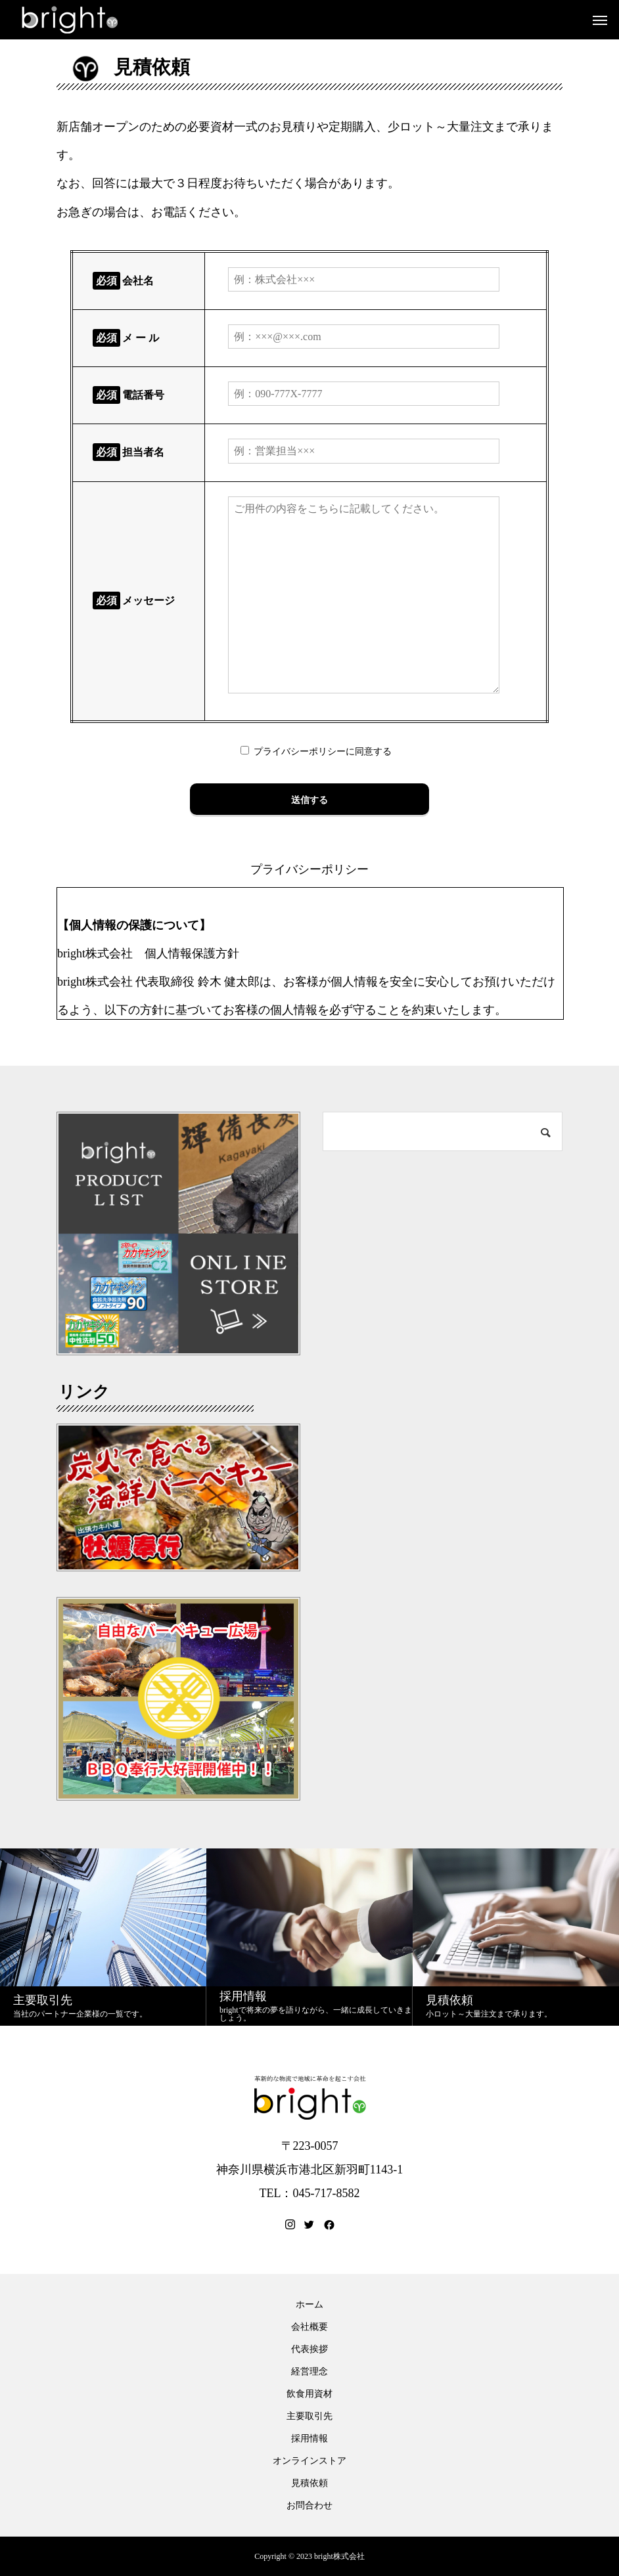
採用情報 (309, 2438)
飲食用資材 (309, 2394)
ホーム (309, 2304)
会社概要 (309, 2327)
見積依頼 (309, 2483)
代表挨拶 (309, 2349)
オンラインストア (309, 2461)
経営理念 (309, 2371)
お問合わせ (309, 2505)
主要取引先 (309, 2416)
